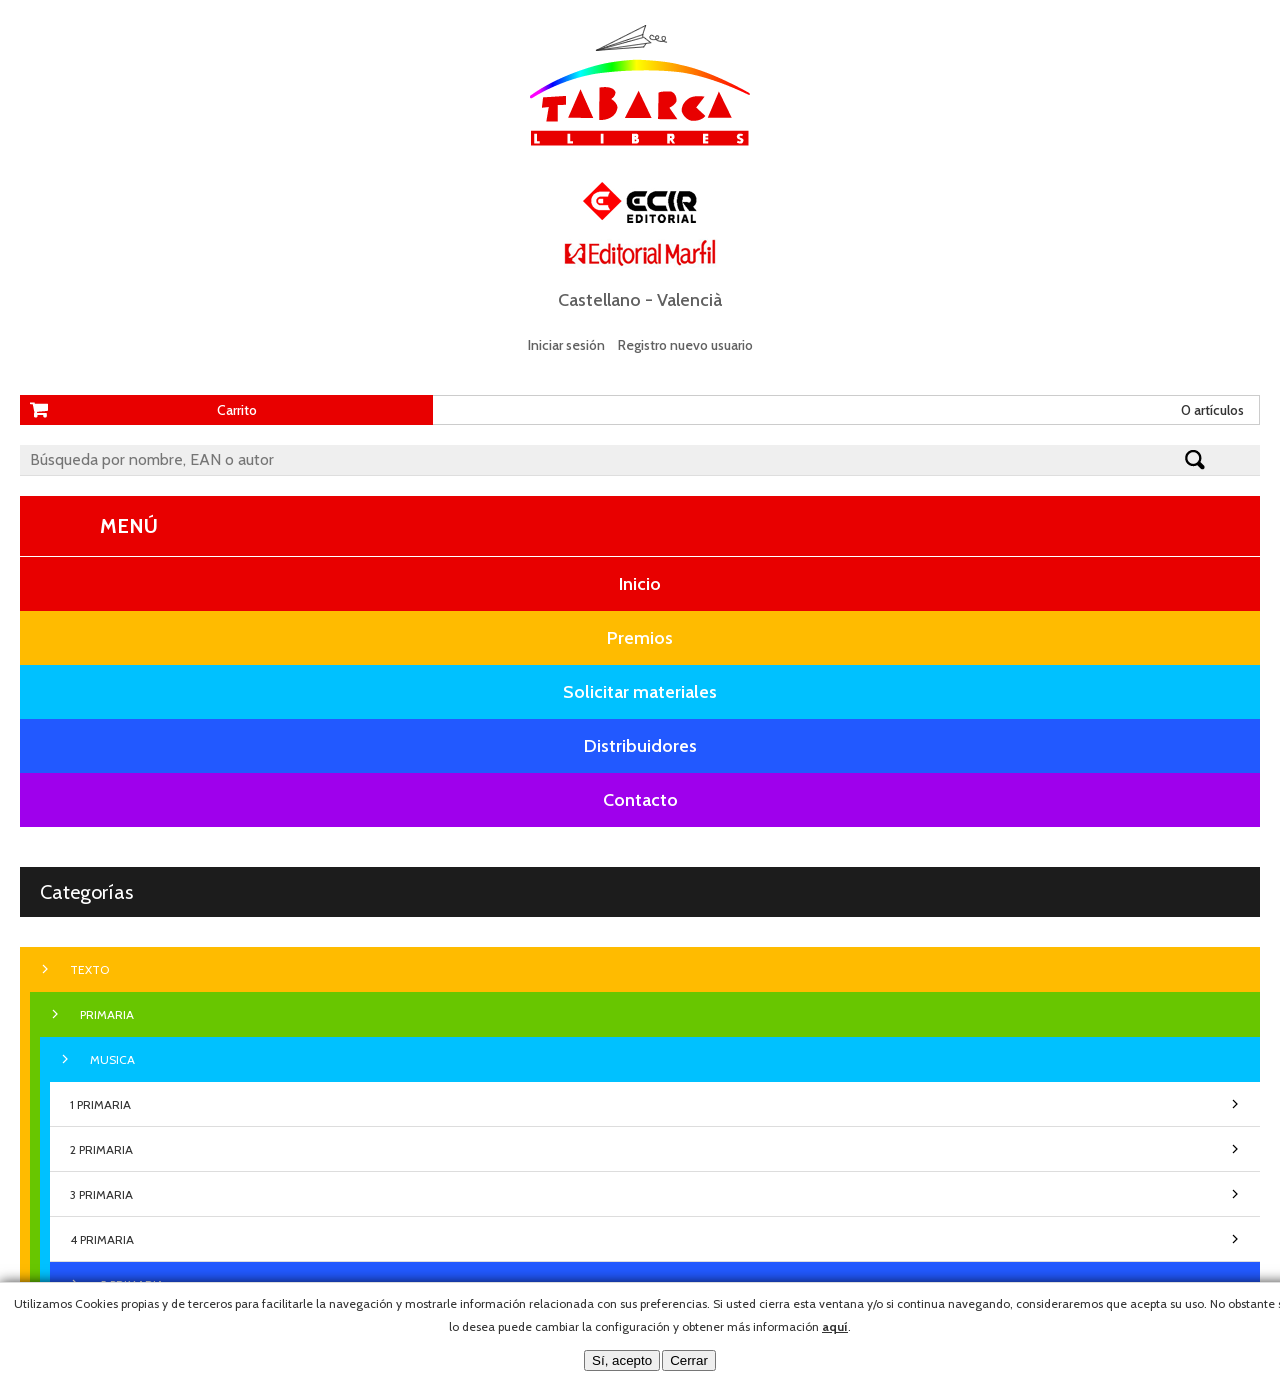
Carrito (237, 410)
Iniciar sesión (566, 345)
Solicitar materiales (640, 692)
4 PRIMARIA (102, 1239)
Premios (640, 638)
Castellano (599, 300)
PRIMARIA (107, 1014)
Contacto (640, 800)
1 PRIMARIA (100, 1104)
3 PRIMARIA (101, 1194)
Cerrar (689, 1360)
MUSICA (112, 1059)
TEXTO (89, 969)
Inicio (640, 584)
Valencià (689, 300)
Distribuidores (640, 746)
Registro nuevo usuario (685, 345)
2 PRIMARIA (101, 1149)
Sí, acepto (622, 1360)
